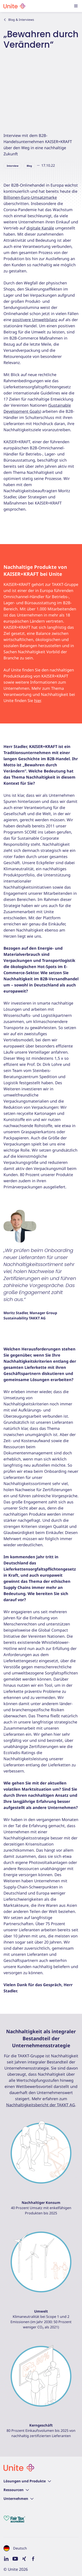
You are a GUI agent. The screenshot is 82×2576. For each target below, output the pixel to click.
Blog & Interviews (18, 20)
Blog (29, 100)
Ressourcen (16, 2476)
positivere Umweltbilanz (34, 254)
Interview (12, 100)
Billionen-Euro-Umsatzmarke (30, 132)
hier (37, 674)
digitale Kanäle (40, 162)
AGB (58, 2572)
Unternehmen (18, 2485)
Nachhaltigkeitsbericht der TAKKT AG (40, 2079)
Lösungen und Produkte (27, 2467)
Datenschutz (38, 2572)
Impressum (13, 2572)
